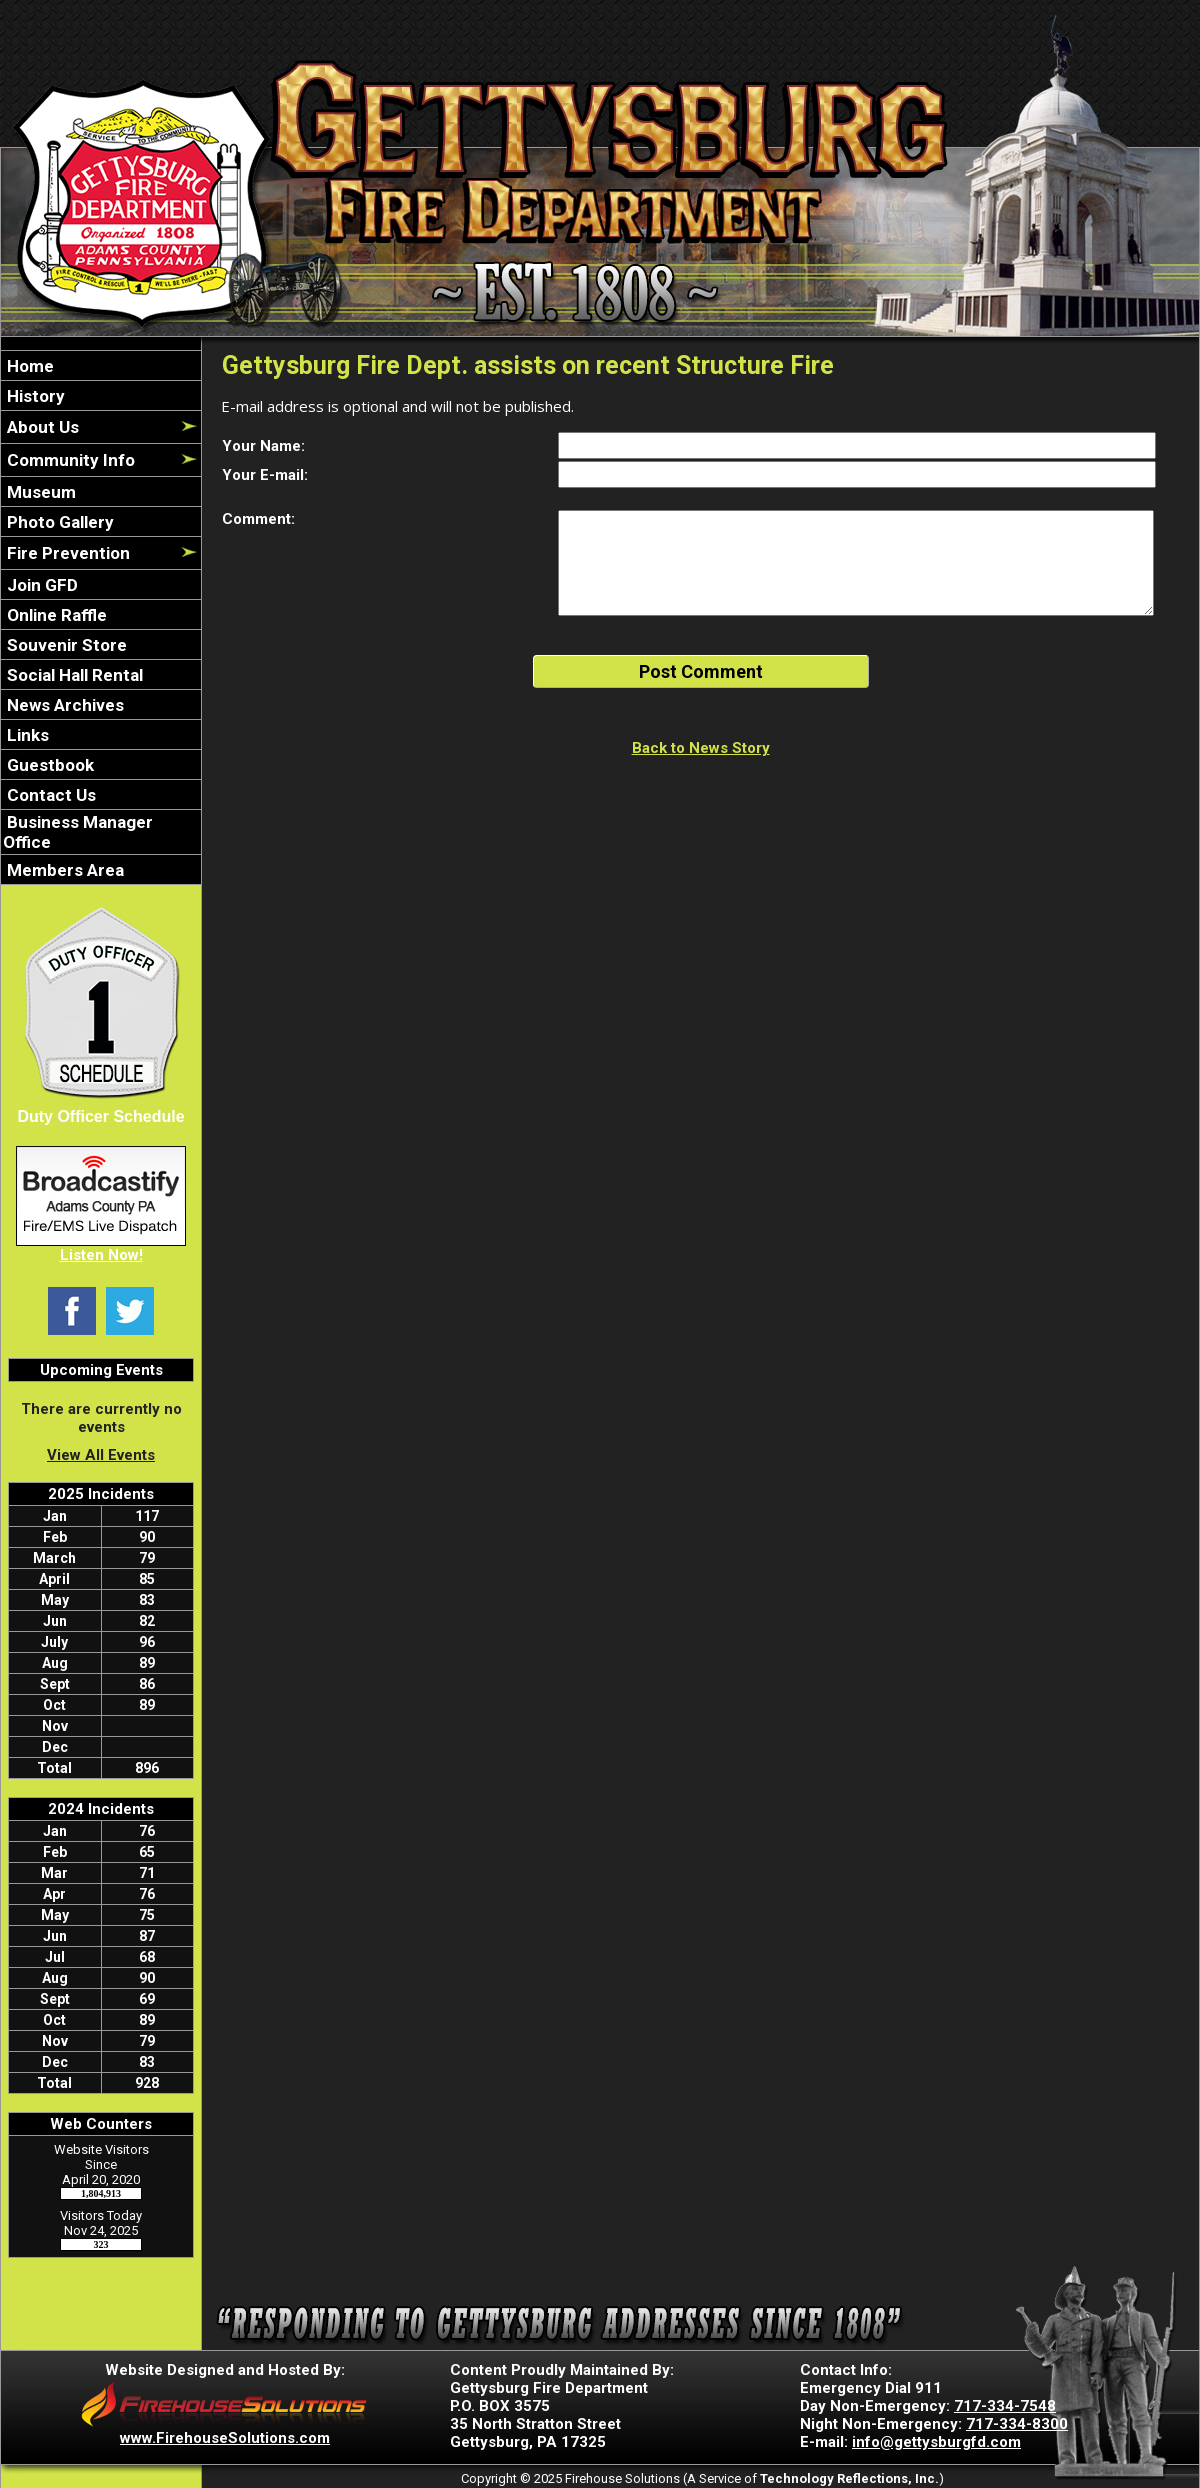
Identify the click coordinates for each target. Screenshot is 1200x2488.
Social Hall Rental (73, 675)
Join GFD (40, 585)
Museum (39, 492)
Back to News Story (701, 748)
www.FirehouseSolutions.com (225, 2438)
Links (26, 735)
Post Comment (701, 671)
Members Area (63, 870)
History (34, 396)
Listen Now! (101, 1255)
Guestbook (48, 765)
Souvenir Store (65, 645)
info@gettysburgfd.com (936, 2442)
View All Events (101, 1455)
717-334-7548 (1005, 2406)
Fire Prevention (66, 553)
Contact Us (49, 795)
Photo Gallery (58, 522)
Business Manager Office (78, 832)
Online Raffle (55, 615)
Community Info (69, 460)
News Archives (63, 705)
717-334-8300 (1017, 2424)
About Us (41, 427)
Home (28, 366)
